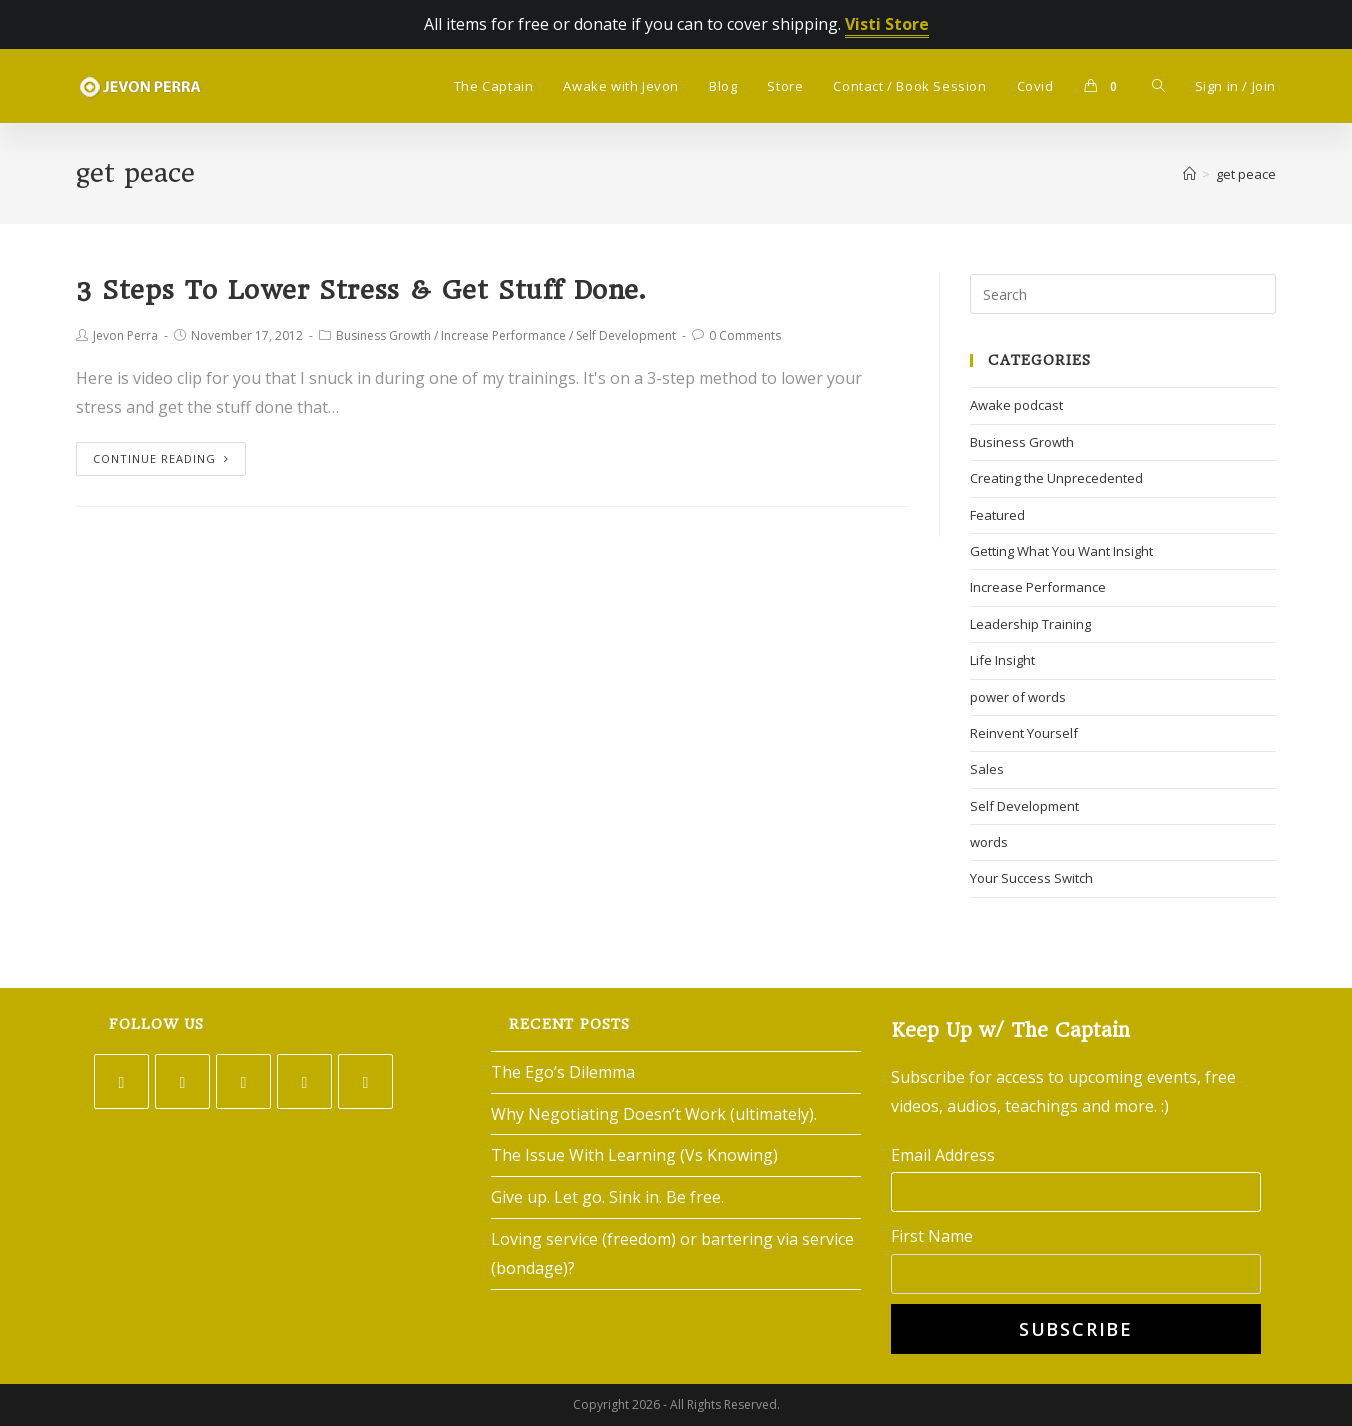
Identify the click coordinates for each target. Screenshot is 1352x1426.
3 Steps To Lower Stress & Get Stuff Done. (361, 290)
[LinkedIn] (304, 1081)
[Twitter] (121, 1081)
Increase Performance (503, 335)
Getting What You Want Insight (1061, 551)
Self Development (626, 335)
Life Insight (1002, 660)
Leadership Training (1030, 624)
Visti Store (887, 24)
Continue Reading (161, 458)
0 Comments (745, 335)
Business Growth (383, 335)
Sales (987, 769)
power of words (1018, 697)
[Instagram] (243, 1081)
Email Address (943, 1155)
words (989, 842)
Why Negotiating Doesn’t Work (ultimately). (654, 1114)
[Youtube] (365, 1081)
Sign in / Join (1235, 86)
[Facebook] (182, 1081)
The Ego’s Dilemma (563, 1072)
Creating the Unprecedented (1056, 478)
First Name (932, 1236)
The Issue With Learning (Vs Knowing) (634, 1155)
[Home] (1189, 174)
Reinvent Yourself (1024, 733)
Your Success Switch (1031, 878)
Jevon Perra (125, 335)
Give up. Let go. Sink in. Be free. (607, 1197)
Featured (997, 515)
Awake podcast (1016, 405)
